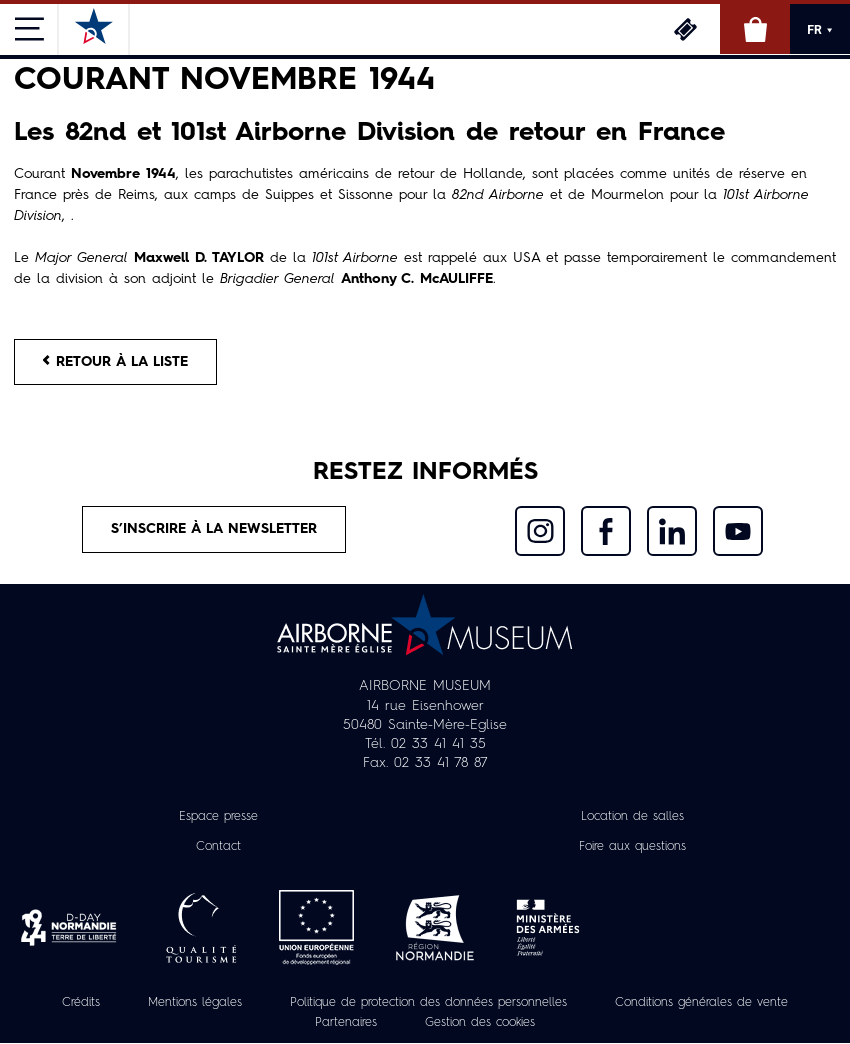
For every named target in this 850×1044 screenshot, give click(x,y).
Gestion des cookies (480, 1024)
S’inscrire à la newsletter (214, 529)
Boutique (755, 29)
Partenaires (346, 1024)
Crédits (81, 1003)
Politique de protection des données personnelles (428, 1003)
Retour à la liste (115, 361)
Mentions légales (195, 1003)
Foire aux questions (632, 847)
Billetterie (685, 29)
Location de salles (632, 817)
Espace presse (218, 817)
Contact (218, 847)
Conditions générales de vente (701, 1003)
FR (820, 30)
